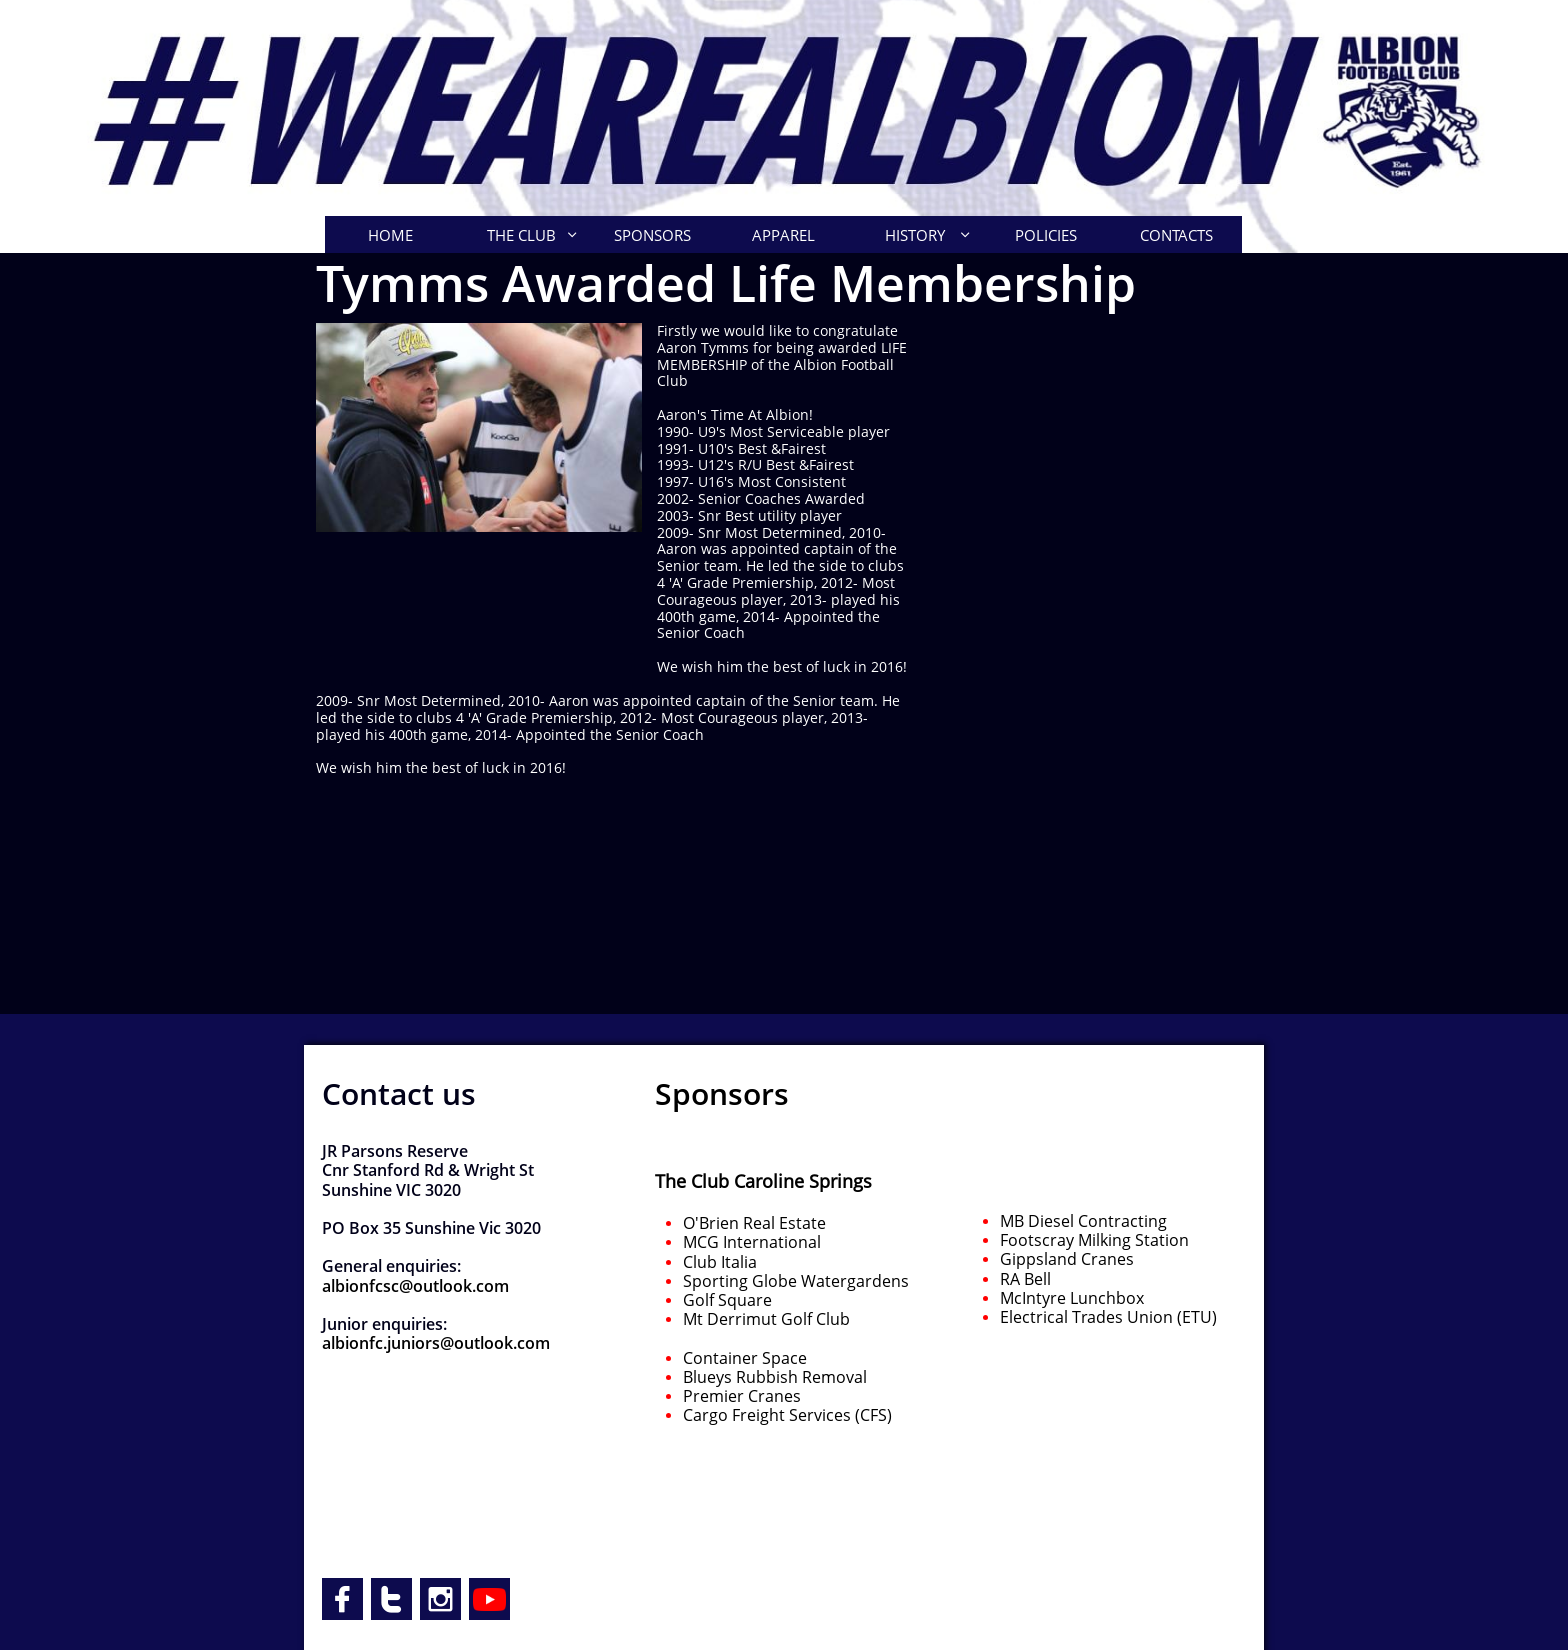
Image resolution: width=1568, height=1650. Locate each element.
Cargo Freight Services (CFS (785, 1415)
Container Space (745, 1358)
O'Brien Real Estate (754, 1223)
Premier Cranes (742, 1396)
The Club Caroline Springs (763, 1181)
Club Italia (720, 1262)
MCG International (752, 1242)
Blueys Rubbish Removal (775, 1377)
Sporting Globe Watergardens (798, 1281)
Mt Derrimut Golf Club (766, 1319)
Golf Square (727, 1300)
